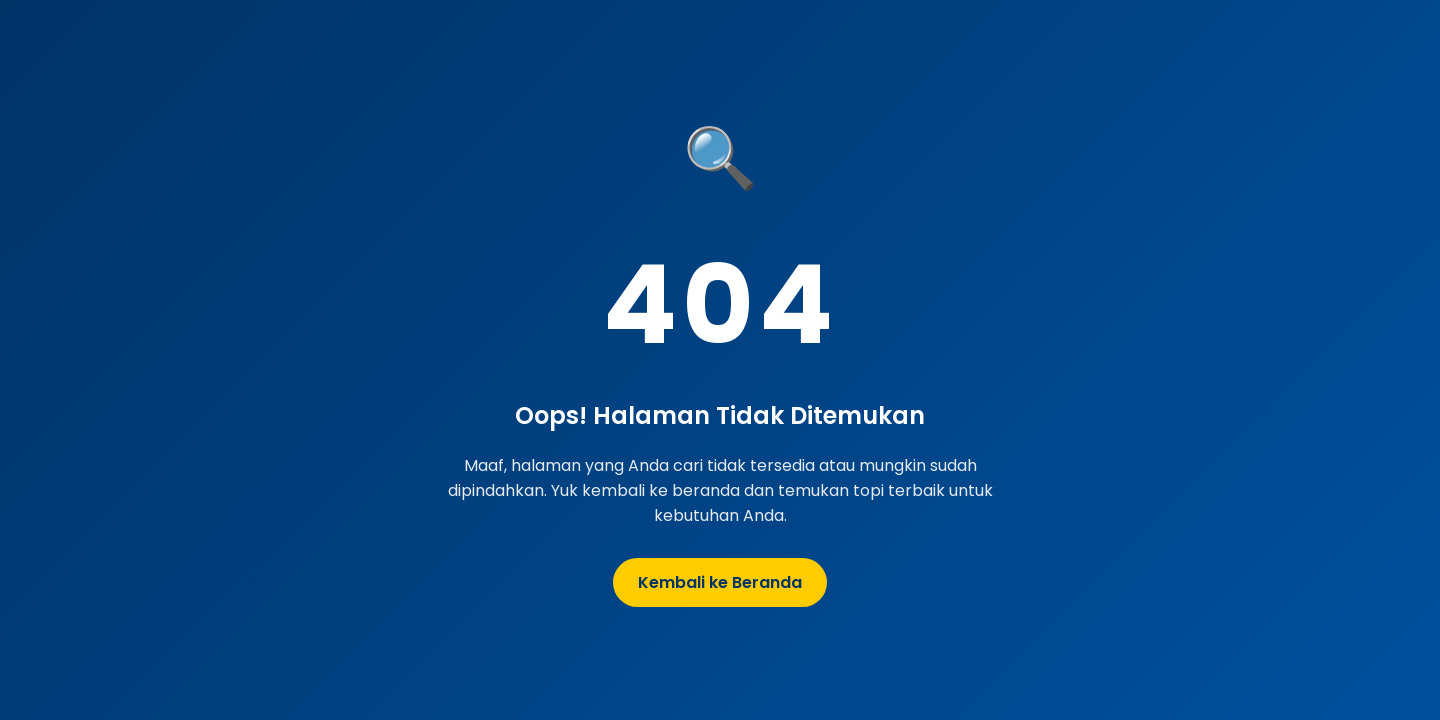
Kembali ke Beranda (720, 582)
